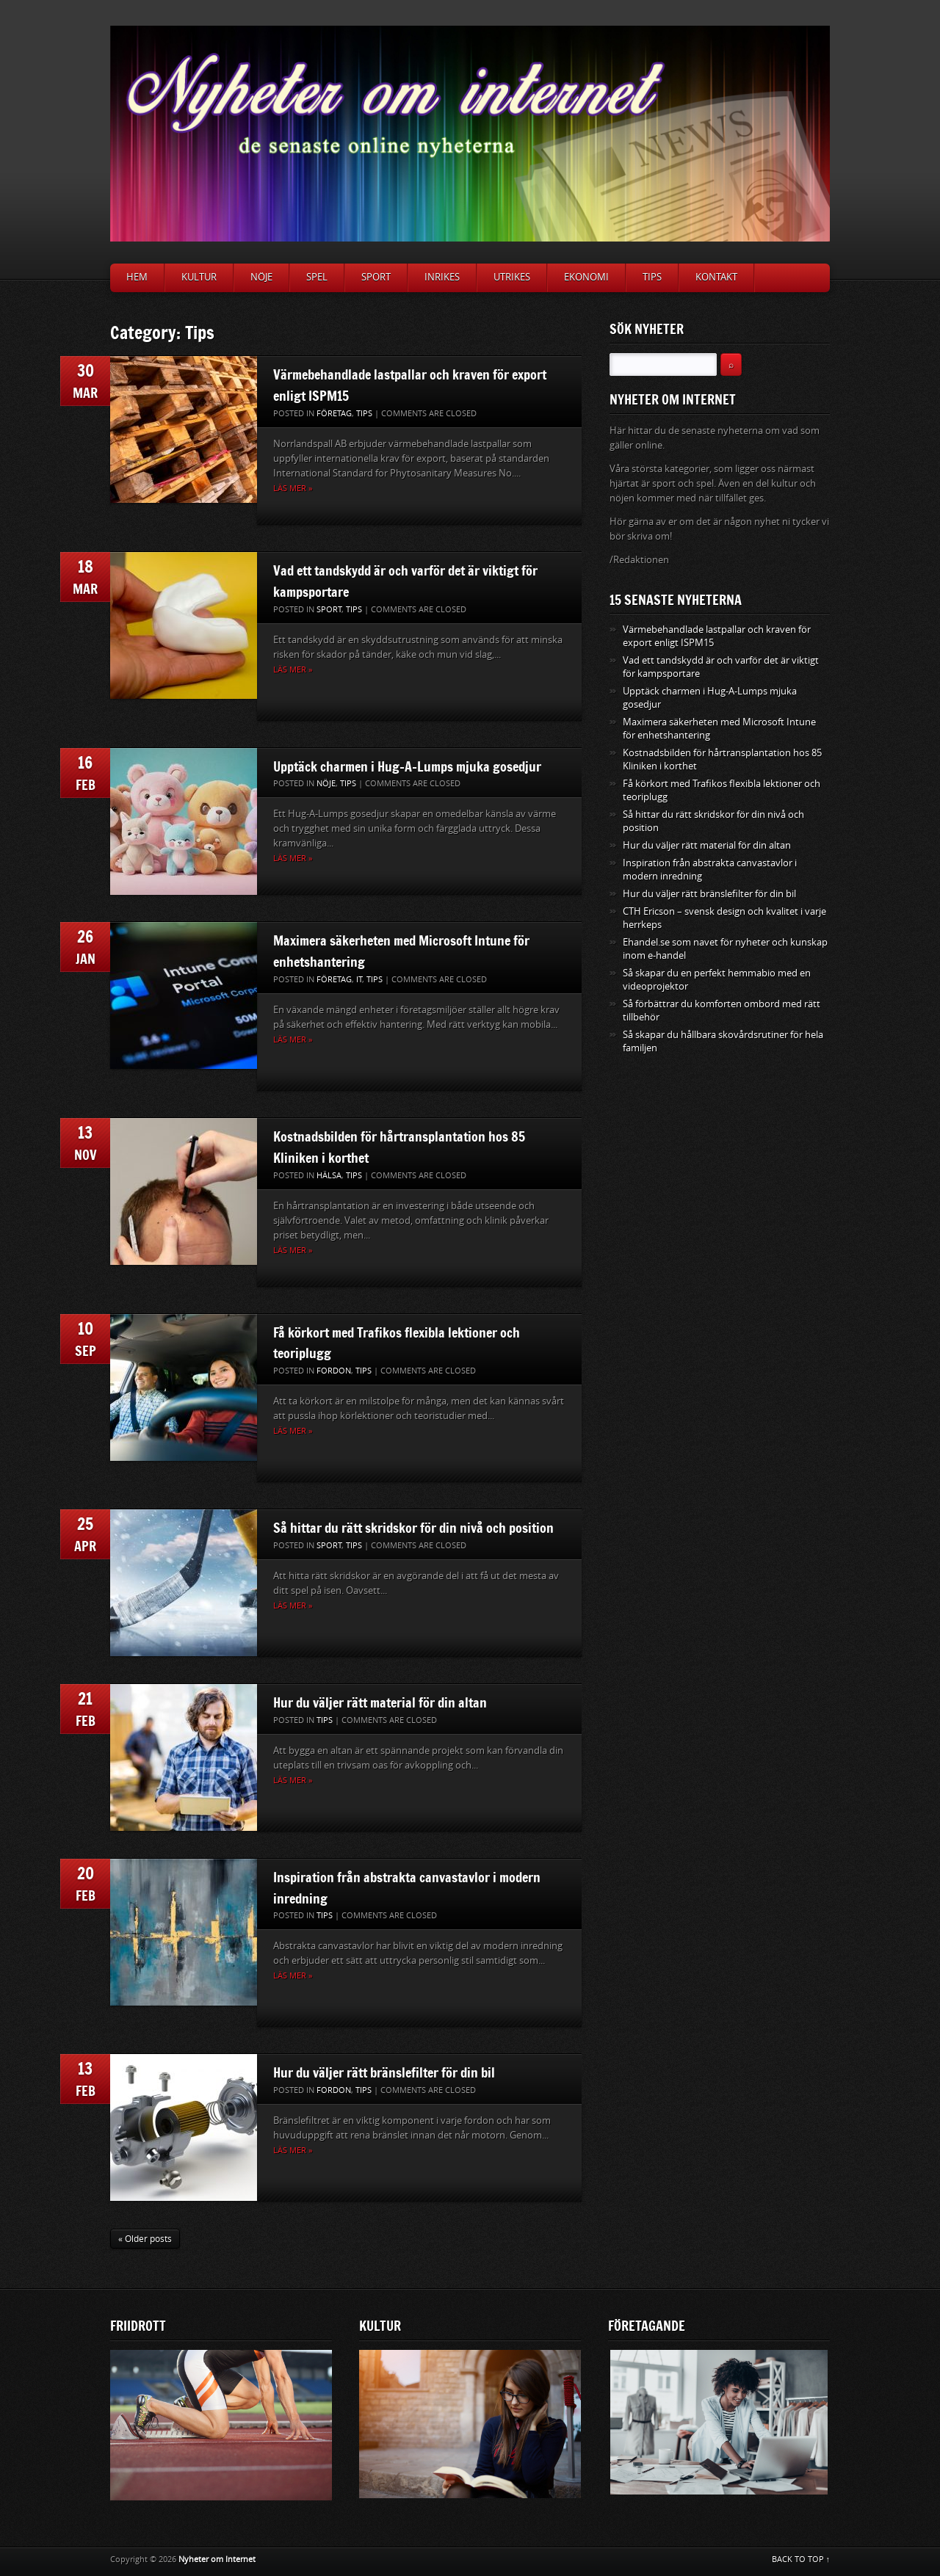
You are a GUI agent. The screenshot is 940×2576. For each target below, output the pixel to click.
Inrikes (442, 277)
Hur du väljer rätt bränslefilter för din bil (384, 2072)
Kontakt (716, 277)
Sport (376, 277)
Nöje (261, 277)
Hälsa (329, 1175)
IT (359, 979)
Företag (334, 413)
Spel (317, 277)
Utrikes (512, 277)
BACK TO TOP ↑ (801, 2559)
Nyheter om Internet (217, 2559)
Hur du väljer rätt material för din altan (380, 1702)
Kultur (199, 277)
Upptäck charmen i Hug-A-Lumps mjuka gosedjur (407, 766)
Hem (137, 277)
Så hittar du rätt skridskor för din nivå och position (413, 1527)
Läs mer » (292, 488)
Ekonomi (586, 277)
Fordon (334, 1371)
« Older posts (145, 2239)
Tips (652, 277)
